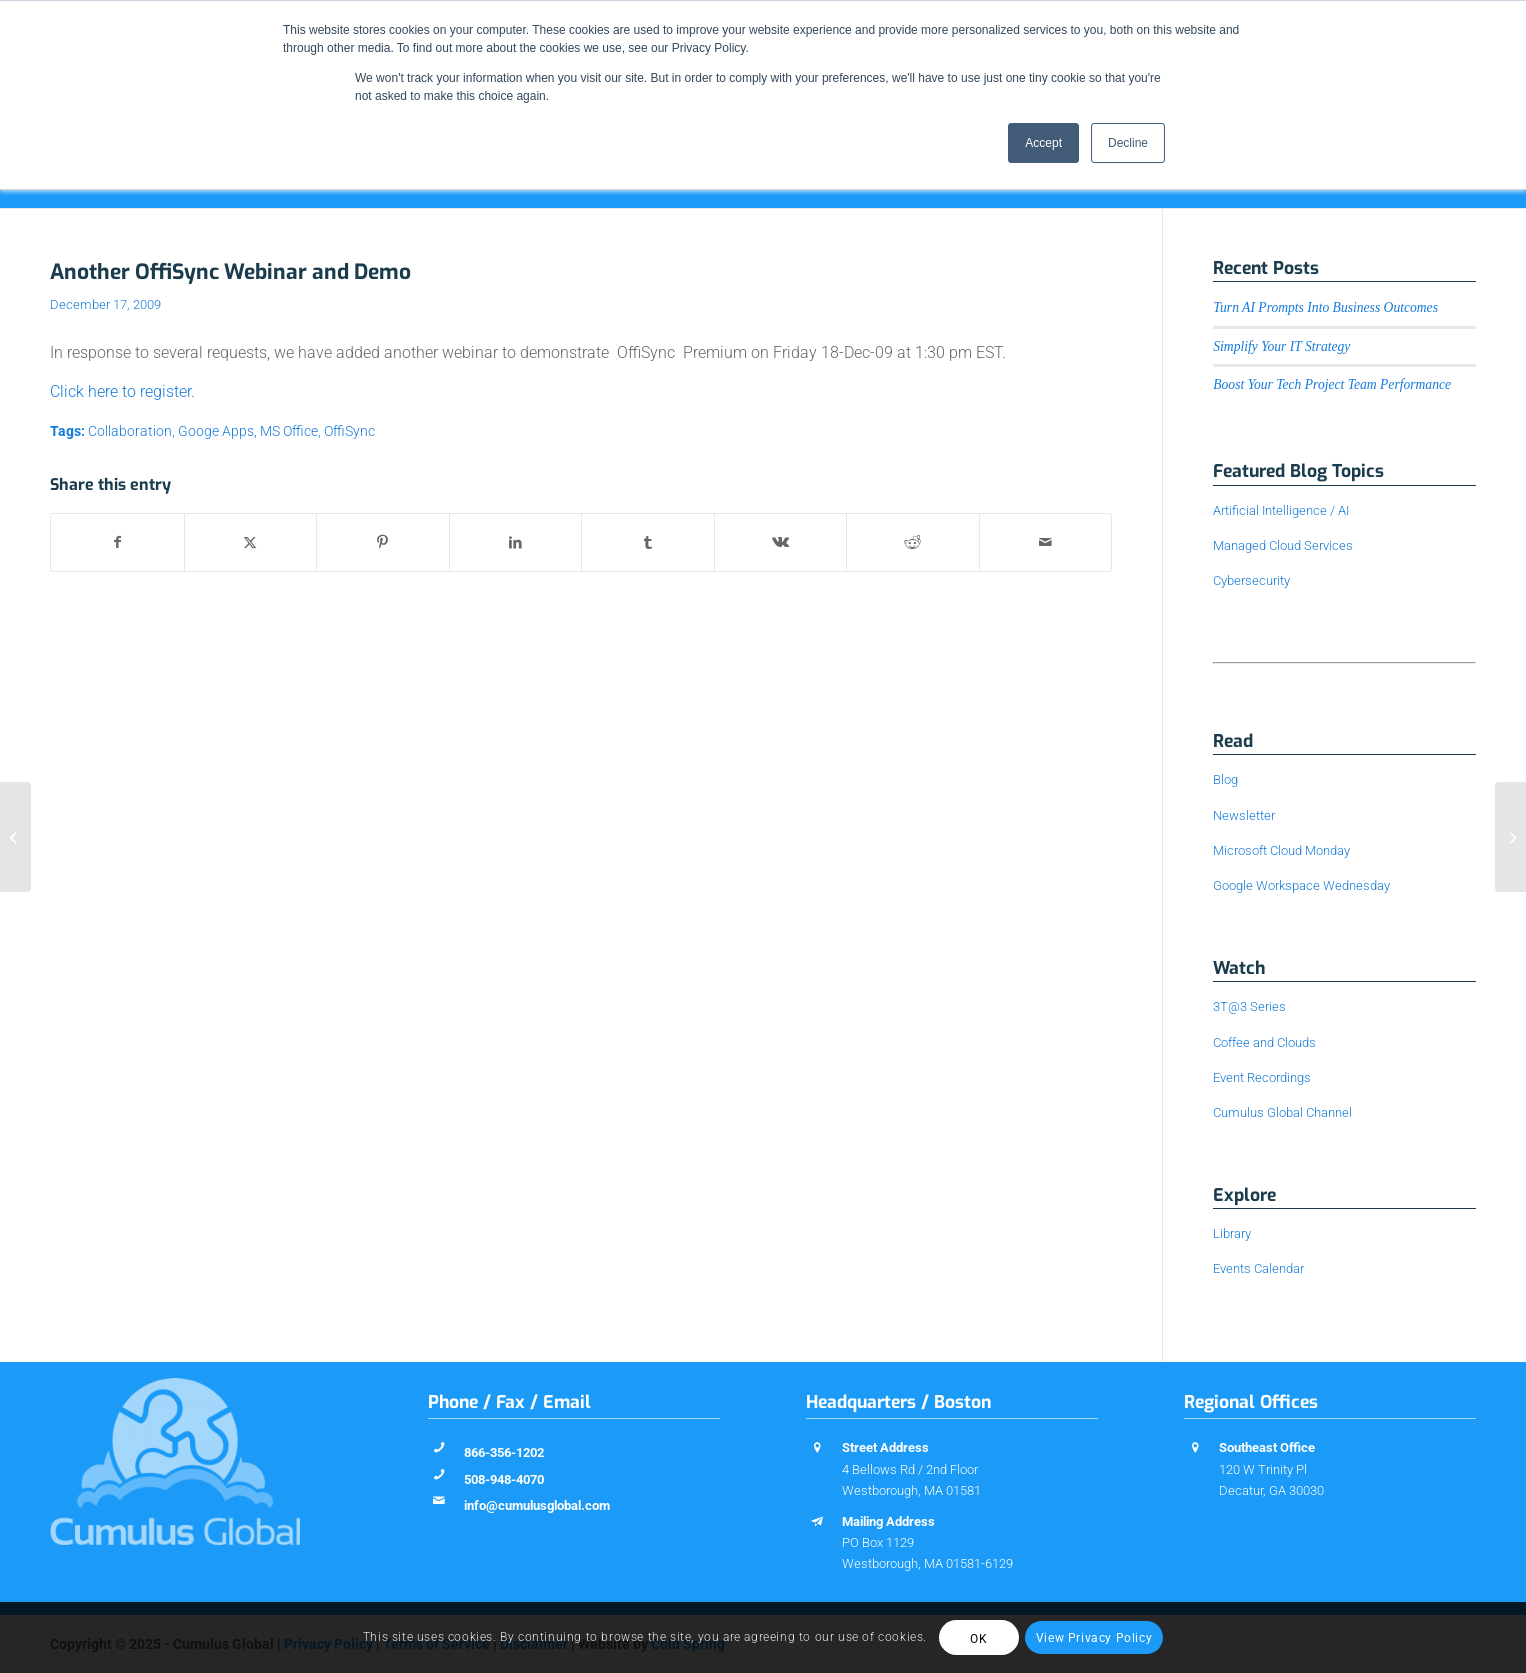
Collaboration (130, 431)
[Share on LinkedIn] (516, 542)
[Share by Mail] (1046, 542)
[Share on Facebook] (117, 542)
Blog (1225, 779)
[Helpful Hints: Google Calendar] (1510, 837)
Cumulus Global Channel (1282, 1112)
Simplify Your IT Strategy (1281, 346)
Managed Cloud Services (1283, 545)
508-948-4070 (504, 1479)
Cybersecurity (1251, 580)
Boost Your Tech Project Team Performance (1332, 384)
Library (1232, 1233)
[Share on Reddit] (913, 542)
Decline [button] (1128, 143)
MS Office (289, 431)
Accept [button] (1043, 143)
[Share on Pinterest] (383, 542)
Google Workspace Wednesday (1301, 885)
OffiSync (349, 431)
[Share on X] (251, 542)
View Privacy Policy (1094, 1638)
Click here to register (120, 391)
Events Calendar (1258, 1268)
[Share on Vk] (781, 542)
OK (978, 1639)
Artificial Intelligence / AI (1281, 510)
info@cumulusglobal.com (537, 1505)
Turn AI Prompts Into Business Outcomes (1325, 307)
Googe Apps (216, 431)
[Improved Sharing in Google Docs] (15, 837)
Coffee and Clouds (1264, 1042)
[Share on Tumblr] (648, 542)
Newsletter (1244, 815)
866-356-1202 (504, 1452)
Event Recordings (1262, 1077)
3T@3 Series (1249, 1006)
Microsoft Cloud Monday (1281, 850)
